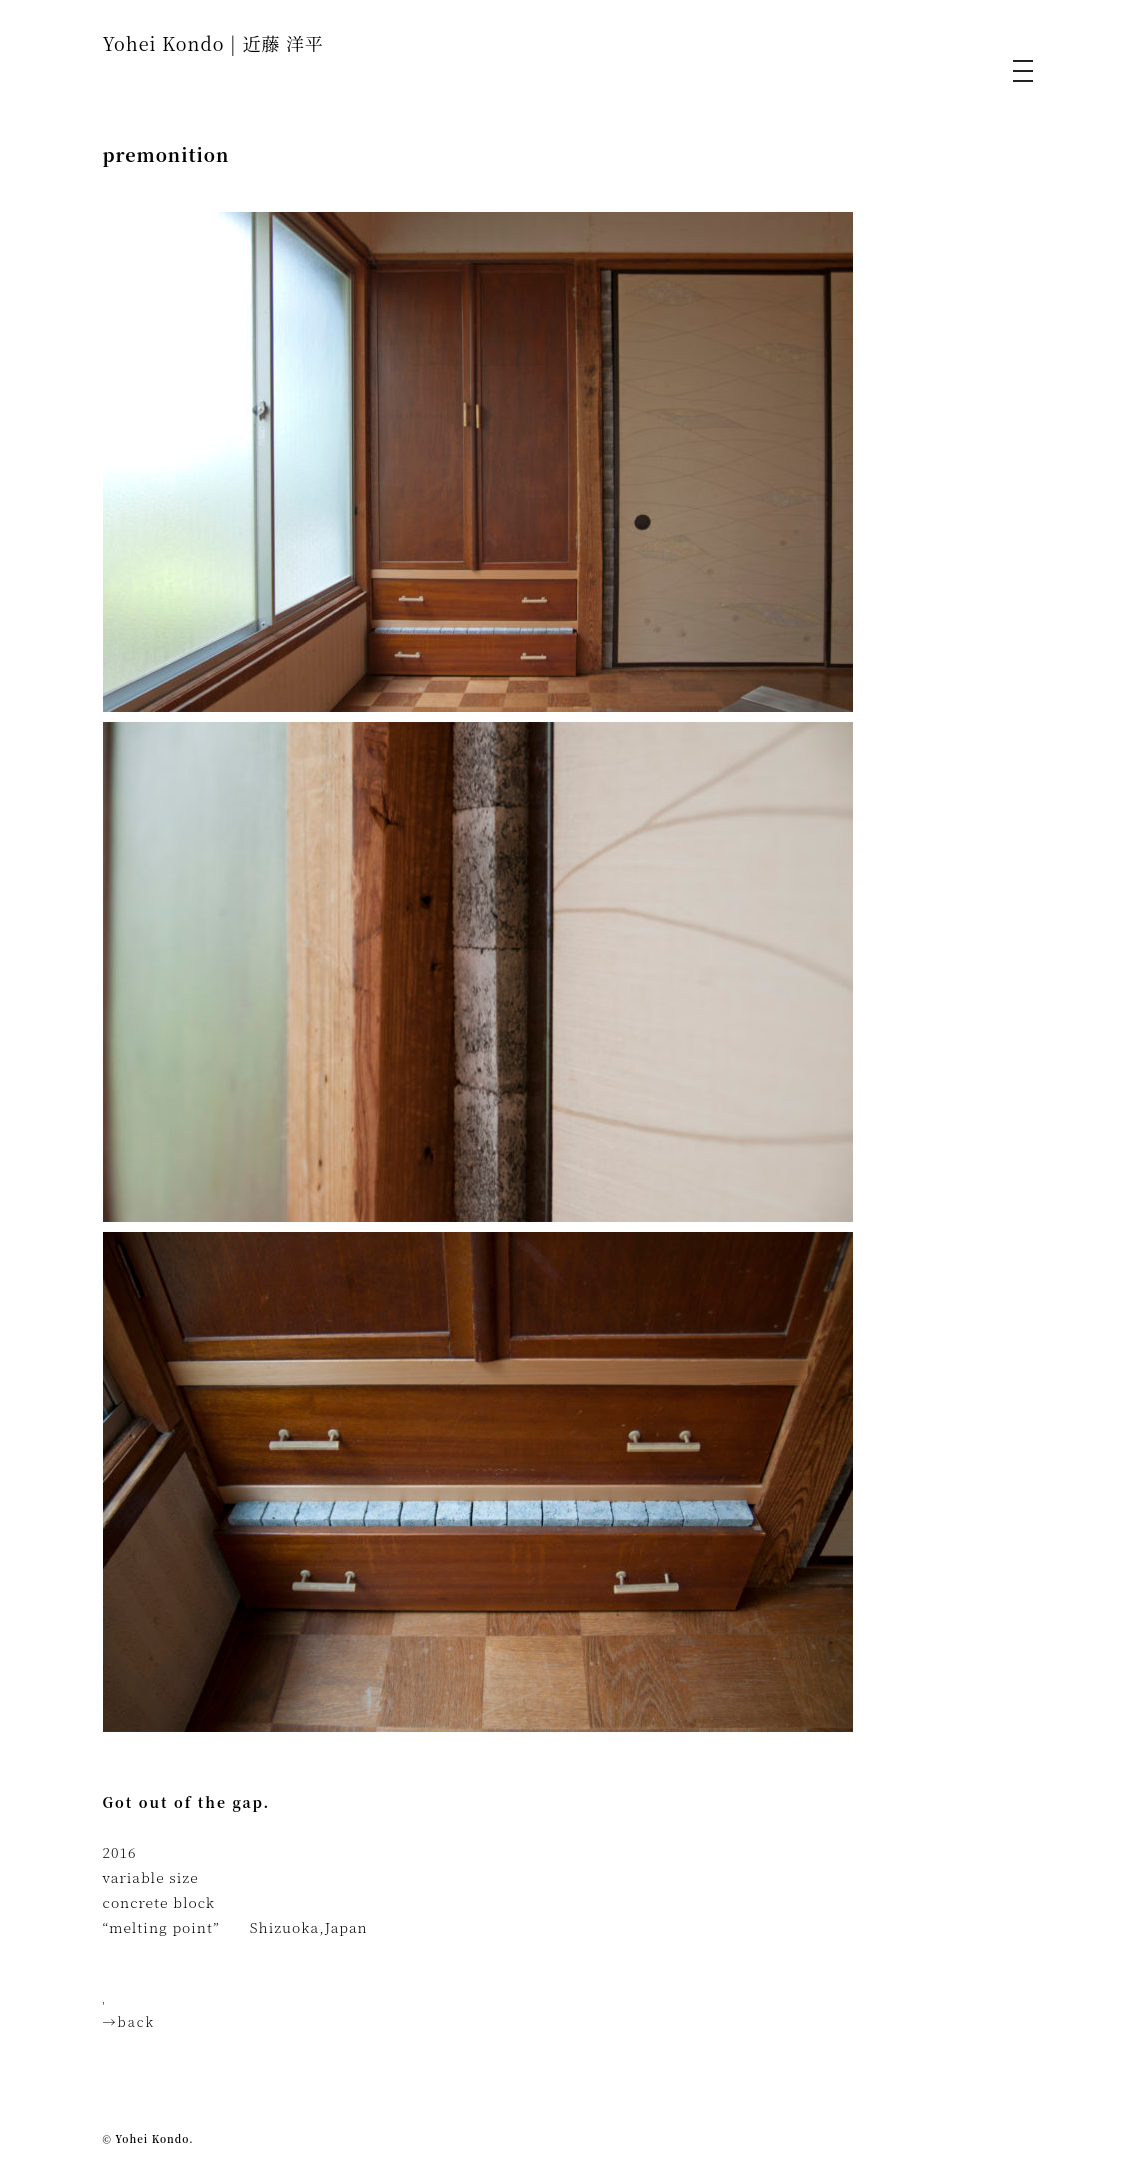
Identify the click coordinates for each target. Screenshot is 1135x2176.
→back (129, 2021)
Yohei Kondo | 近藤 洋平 (214, 43)
